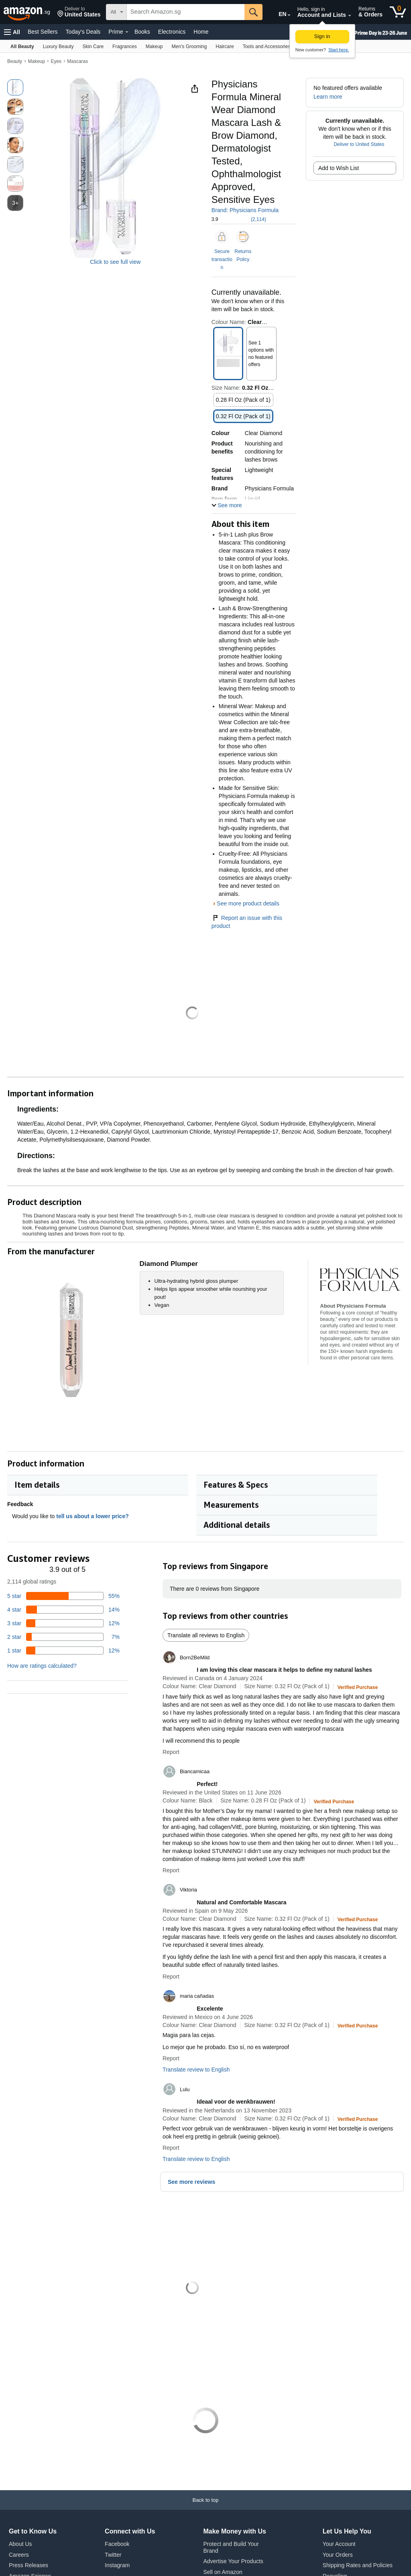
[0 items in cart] (398, 12)
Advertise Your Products (233, 2561)
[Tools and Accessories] (266, 46)
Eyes (56, 61)
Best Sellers (43, 31)
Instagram (117, 2565)
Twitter (113, 2555)
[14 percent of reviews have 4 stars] (63, 1610)
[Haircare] (224, 46)
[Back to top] (205, 2508)
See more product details (248, 903)
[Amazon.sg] (27, 12)
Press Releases (28, 2565)
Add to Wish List (338, 168)
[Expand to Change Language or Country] (289, 15)
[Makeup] (154, 46)
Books (142, 31)
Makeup (36, 61)
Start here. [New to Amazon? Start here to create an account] (338, 49)
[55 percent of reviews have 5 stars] (63, 1596)
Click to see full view (115, 262)
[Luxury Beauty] (58, 46)
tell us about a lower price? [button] (96, 1516)
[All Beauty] (22, 46)
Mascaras (77, 61)
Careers (19, 2555)
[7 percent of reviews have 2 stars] (63, 1637)
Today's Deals (83, 31)
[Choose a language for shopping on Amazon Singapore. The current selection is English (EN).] (277, 12)
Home (200, 31)
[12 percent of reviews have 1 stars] (63, 1650)
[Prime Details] (126, 32)
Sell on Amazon (222, 2572)
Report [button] (171, 1752)
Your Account (339, 2544)
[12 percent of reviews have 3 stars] (63, 1623)
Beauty (14, 61)
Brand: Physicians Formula (245, 210)
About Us (20, 2544)
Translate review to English (196, 2069)
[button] (79, 12)
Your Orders (338, 2555)
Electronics (171, 31)
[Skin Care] (93, 46)
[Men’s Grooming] (189, 46)
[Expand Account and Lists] (349, 15)
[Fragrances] (124, 46)
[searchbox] (185, 12)
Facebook (117, 2544)
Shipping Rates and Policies (358, 2565)
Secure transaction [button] (222, 259)
